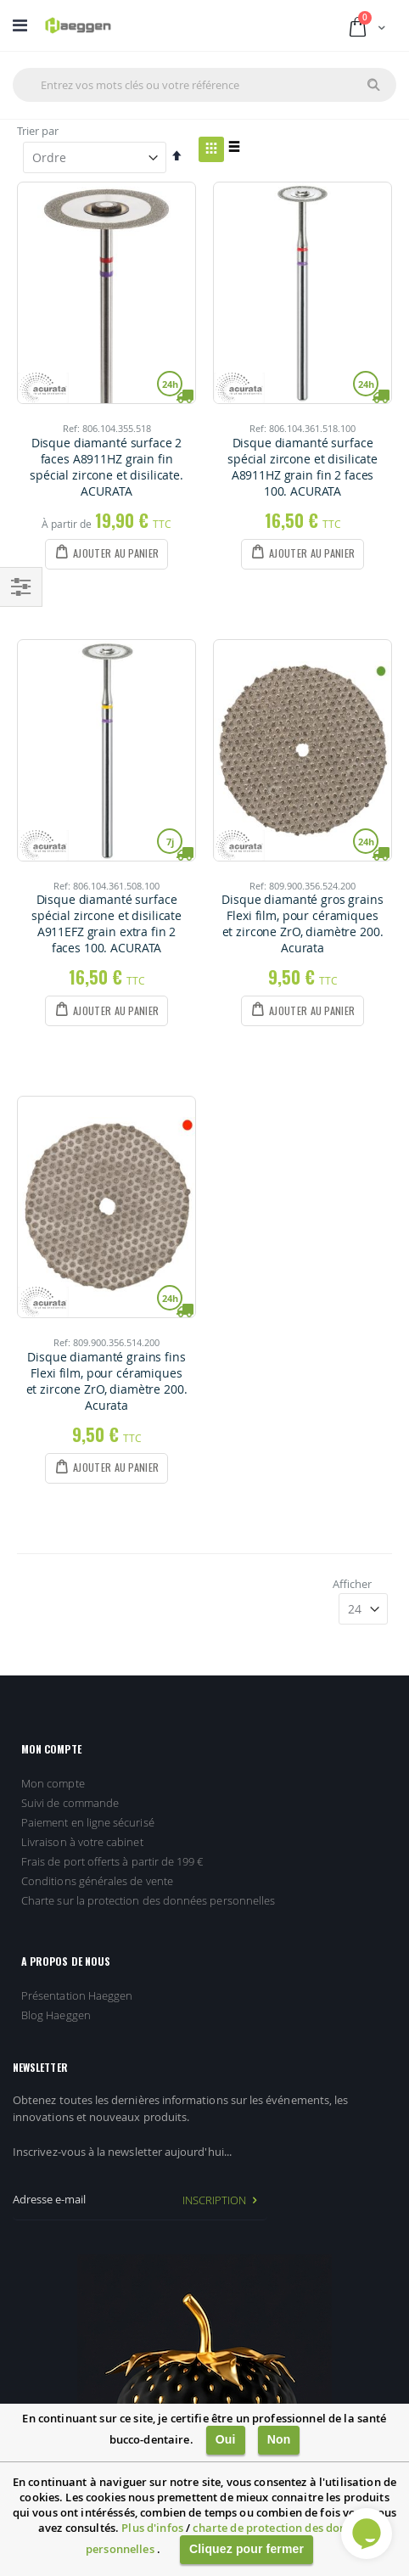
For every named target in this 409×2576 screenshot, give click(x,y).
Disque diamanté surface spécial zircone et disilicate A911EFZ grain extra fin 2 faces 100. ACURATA (106, 924)
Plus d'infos (152, 2527)
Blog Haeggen (56, 2015)
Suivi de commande (70, 1802)
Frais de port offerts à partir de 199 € (112, 1861)
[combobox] (204, 85)
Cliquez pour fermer (246, 2549)
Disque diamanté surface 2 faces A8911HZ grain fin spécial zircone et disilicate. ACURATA (106, 467)
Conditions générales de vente (97, 1881)
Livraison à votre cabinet (82, 1841)
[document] (204, 2490)
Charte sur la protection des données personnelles (148, 1900)
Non (279, 2439)
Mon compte (53, 1783)
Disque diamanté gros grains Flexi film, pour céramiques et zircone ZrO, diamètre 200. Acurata (302, 924)
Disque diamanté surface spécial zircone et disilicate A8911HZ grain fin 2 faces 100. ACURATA (302, 467)
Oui (226, 2439)
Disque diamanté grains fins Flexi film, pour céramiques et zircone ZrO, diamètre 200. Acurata (107, 1381)
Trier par (38, 130)
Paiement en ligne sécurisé (87, 1822)
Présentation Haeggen (76, 1995)
